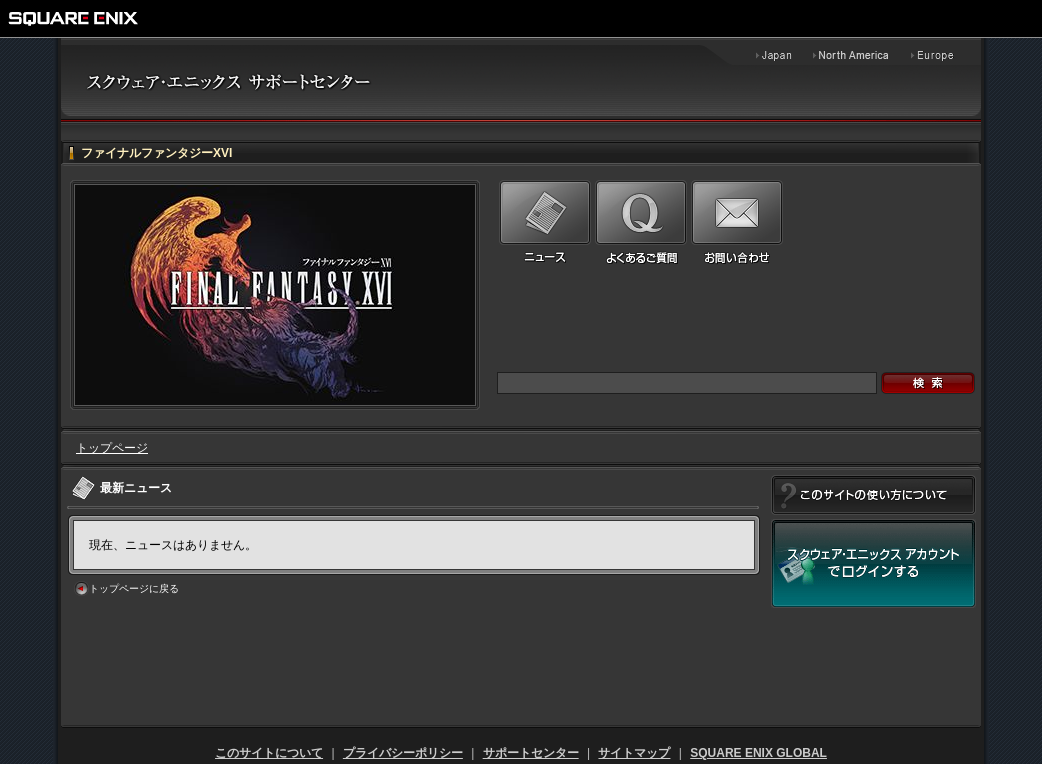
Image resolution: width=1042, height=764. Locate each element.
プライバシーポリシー (403, 753)
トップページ (112, 448)
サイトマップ (634, 753)
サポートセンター (531, 753)
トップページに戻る (134, 588)
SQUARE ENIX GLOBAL (758, 753)
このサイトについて (269, 753)
